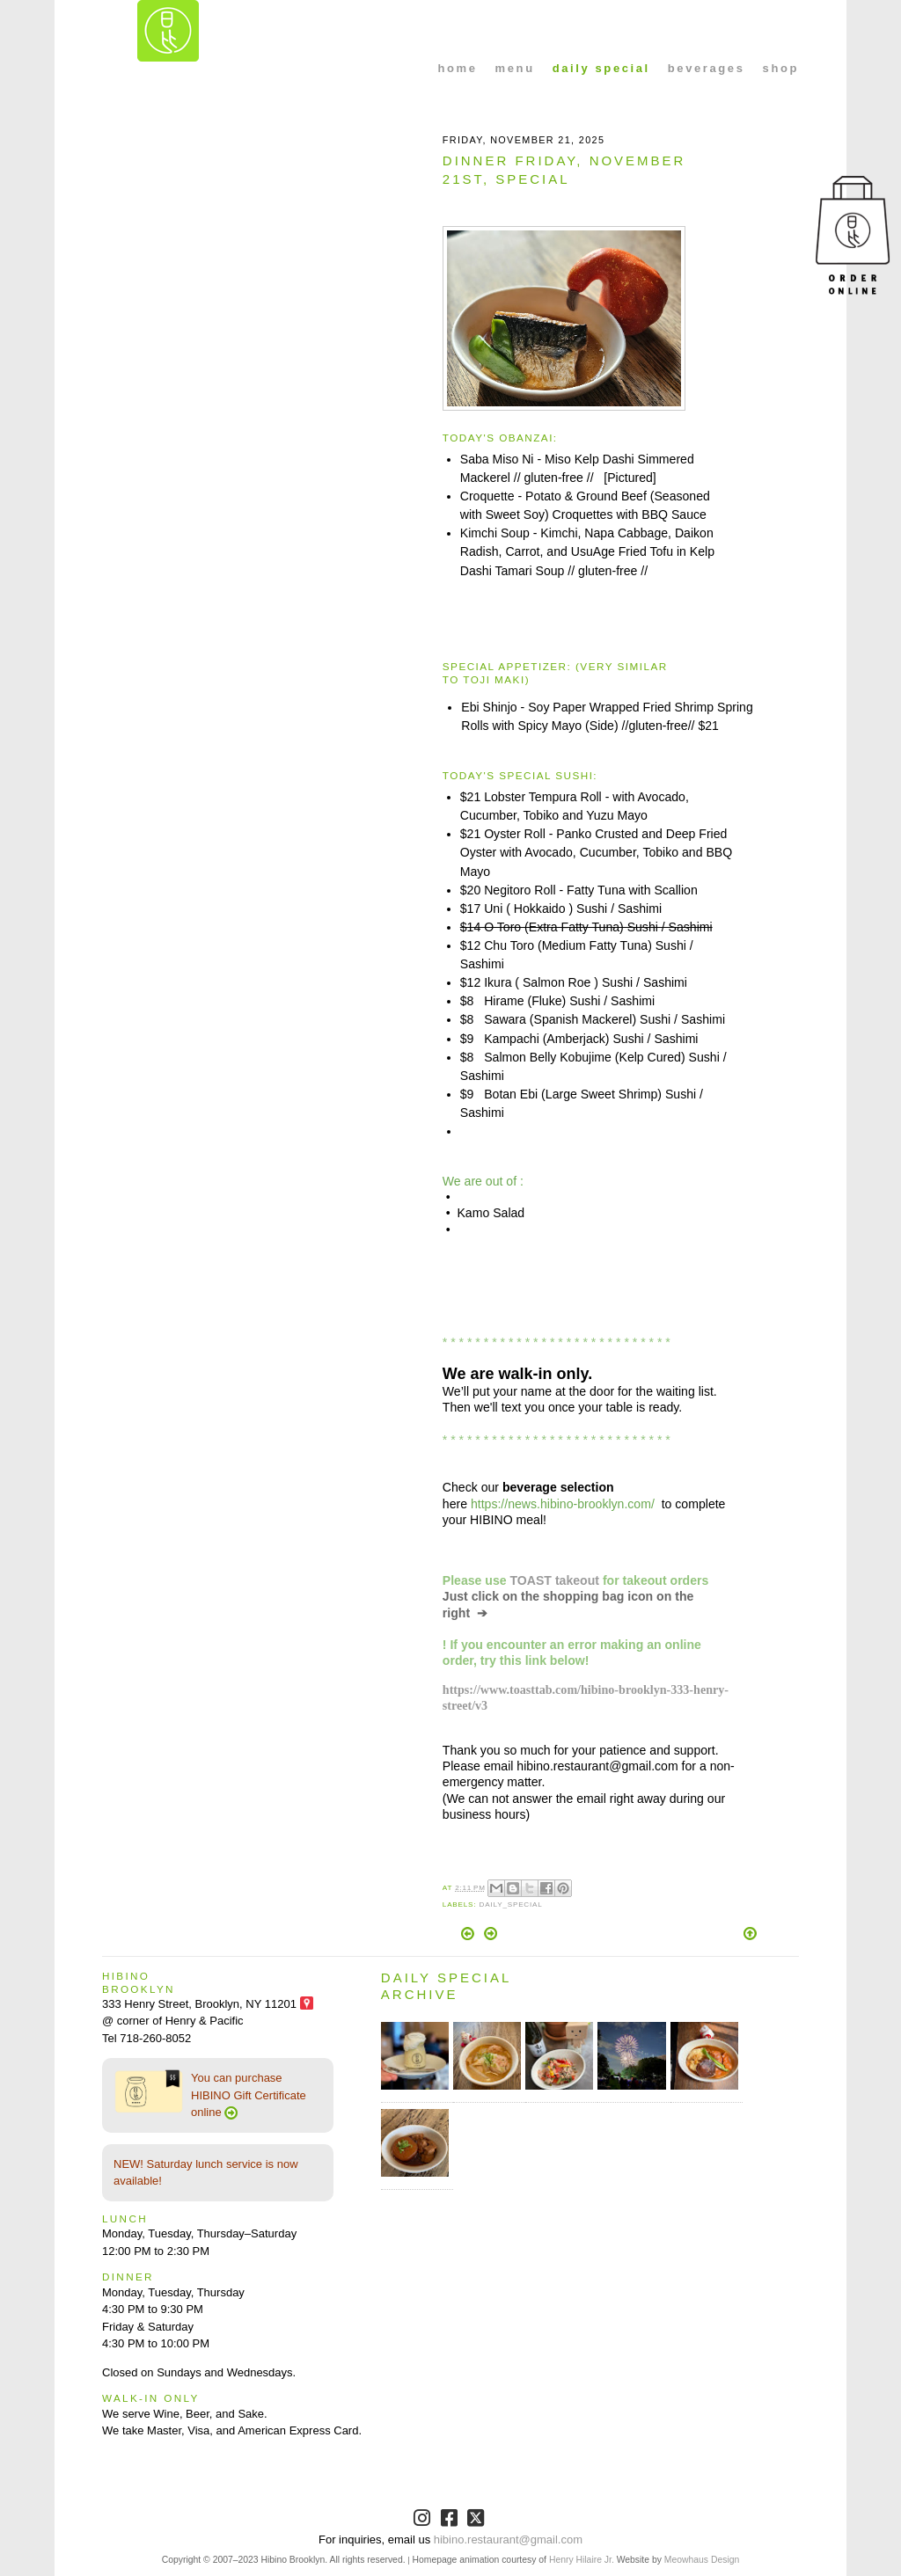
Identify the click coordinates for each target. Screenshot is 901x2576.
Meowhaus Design (701, 2560)
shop (781, 68)
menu (515, 68)
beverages (706, 68)
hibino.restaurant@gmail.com (508, 2539)
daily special (601, 68)
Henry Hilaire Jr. (581, 2560)
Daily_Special (510, 1904)
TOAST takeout (554, 1580)
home (458, 68)
